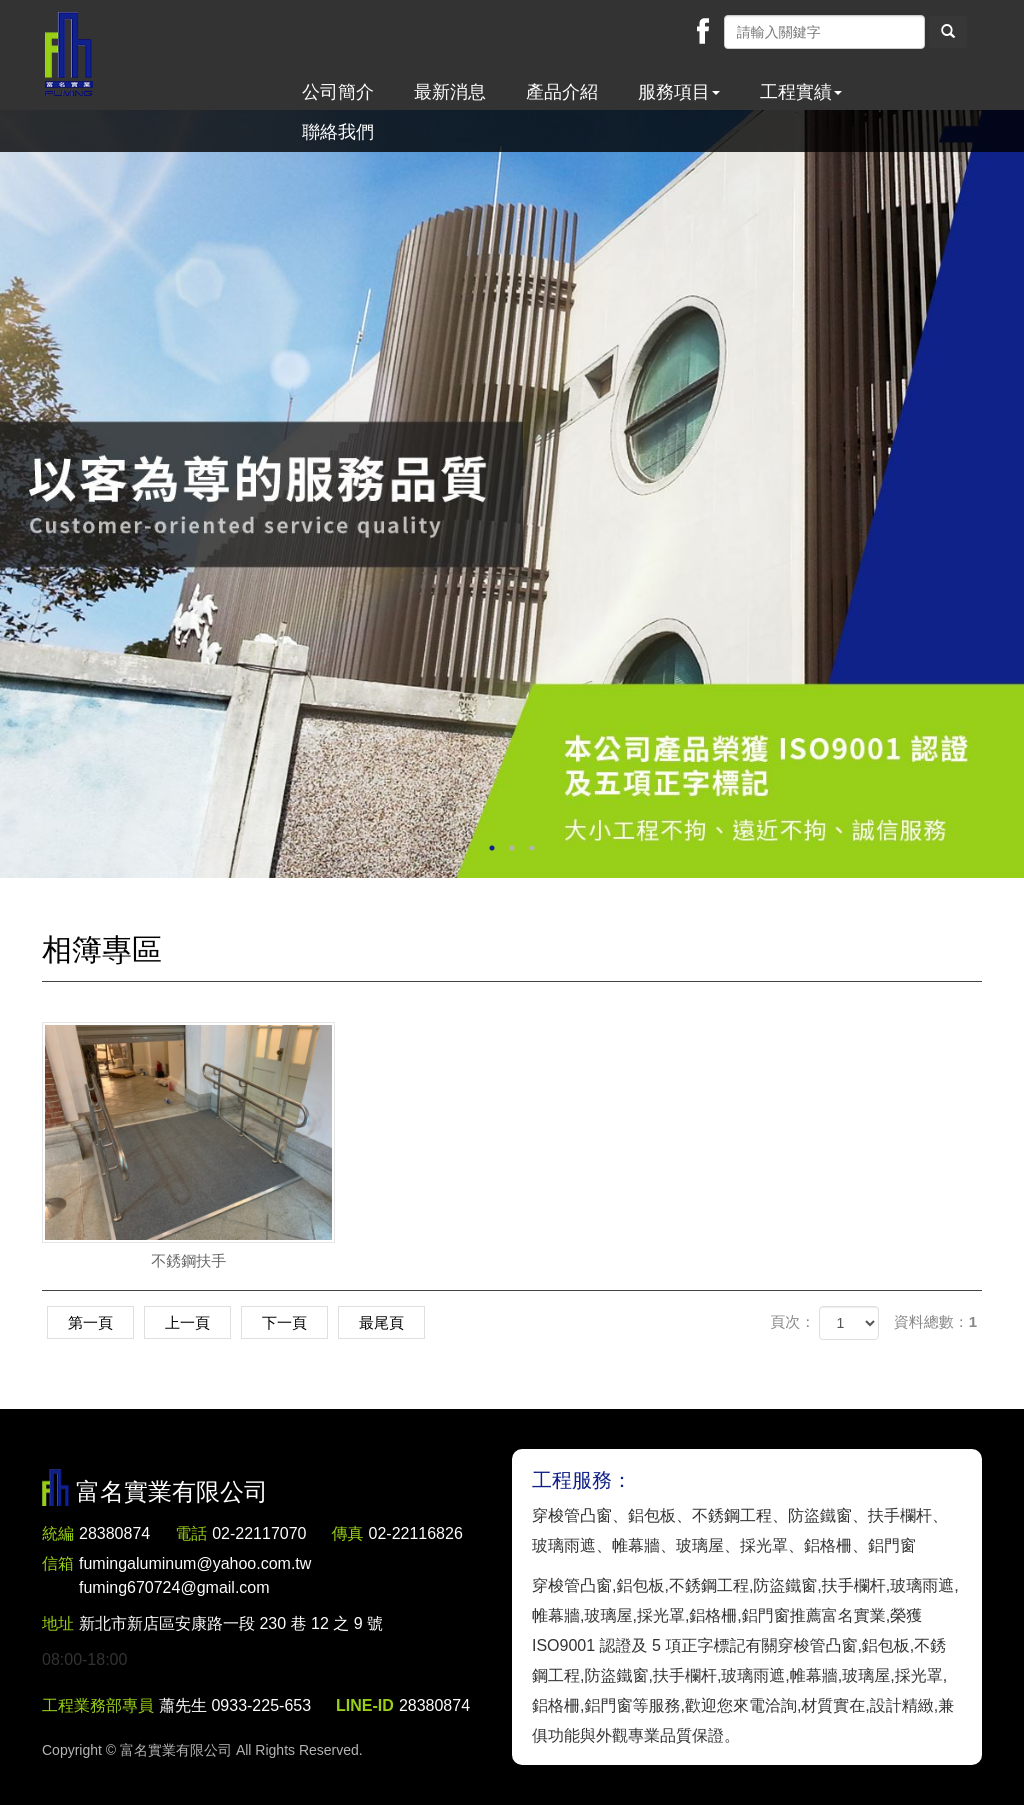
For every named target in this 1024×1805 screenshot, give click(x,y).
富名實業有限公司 (69, 55)
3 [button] (532, 848)
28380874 (114, 1533)
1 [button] (492, 848)
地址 (58, 1623)
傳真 (348, 1533)
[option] (512, 494)
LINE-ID (365, 1705)
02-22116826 (416, 1533)
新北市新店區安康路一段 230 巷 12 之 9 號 (231, 1623)
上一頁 (187, 1322)
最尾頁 (381, 1322)
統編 (58, 1533)
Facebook (703, 31)
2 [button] (512, 848)
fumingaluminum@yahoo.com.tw (195, 1577)
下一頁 (284, 1322)
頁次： (792, 1321)
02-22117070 (259, 1533)
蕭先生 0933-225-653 (235, 1705)
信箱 (58, 1563)
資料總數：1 (935, 1321)
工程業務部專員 (98, 1705)
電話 (191, 1533)
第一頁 (90, 1322)
